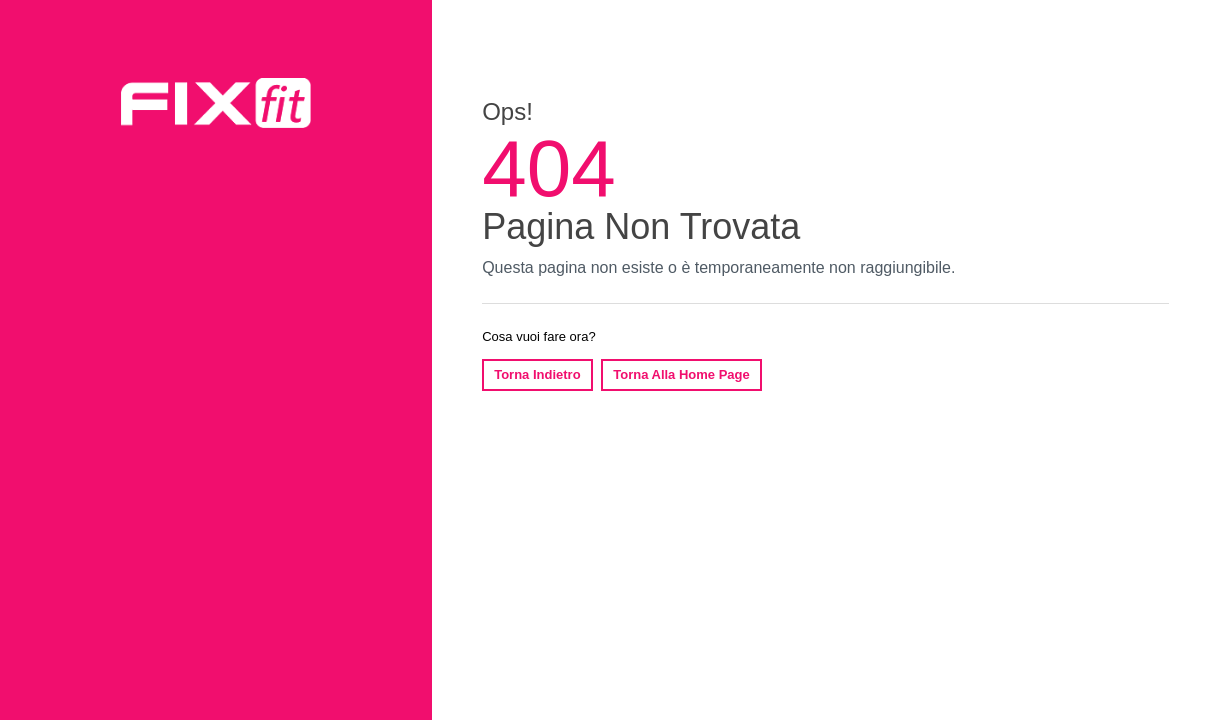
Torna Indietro (537, 374)
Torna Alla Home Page (681, 374)
